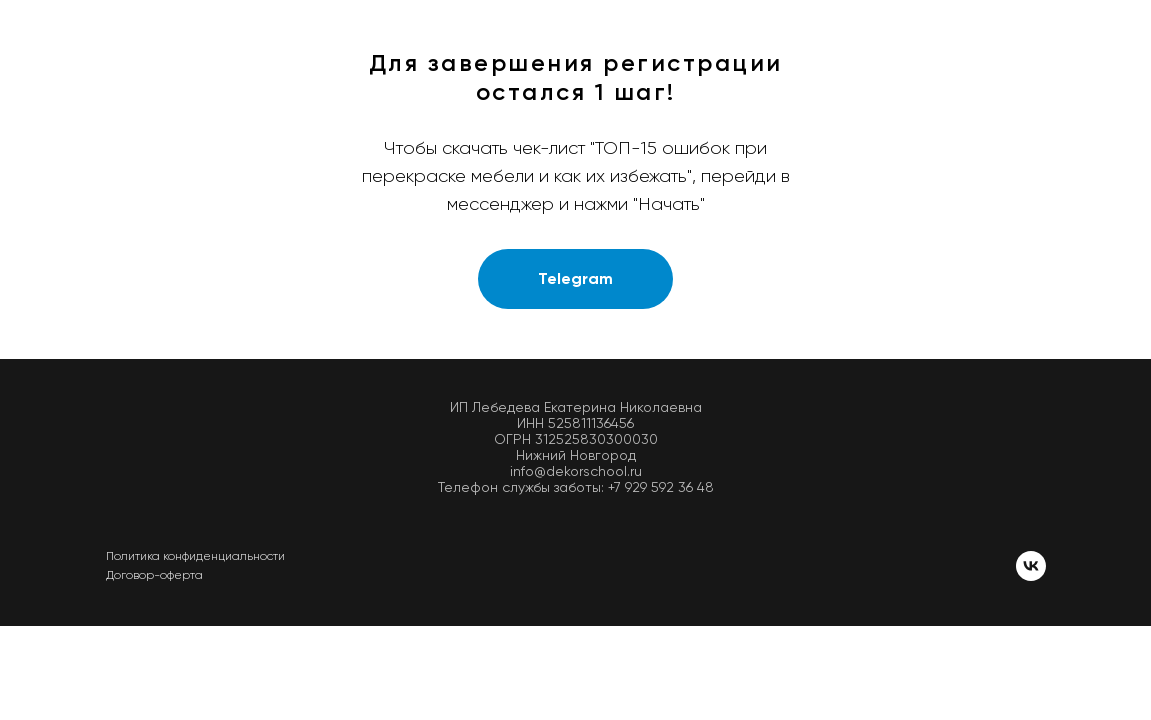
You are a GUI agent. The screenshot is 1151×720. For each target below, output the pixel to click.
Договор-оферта (154, 575)
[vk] (1031, 566)
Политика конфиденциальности (195, 556)
